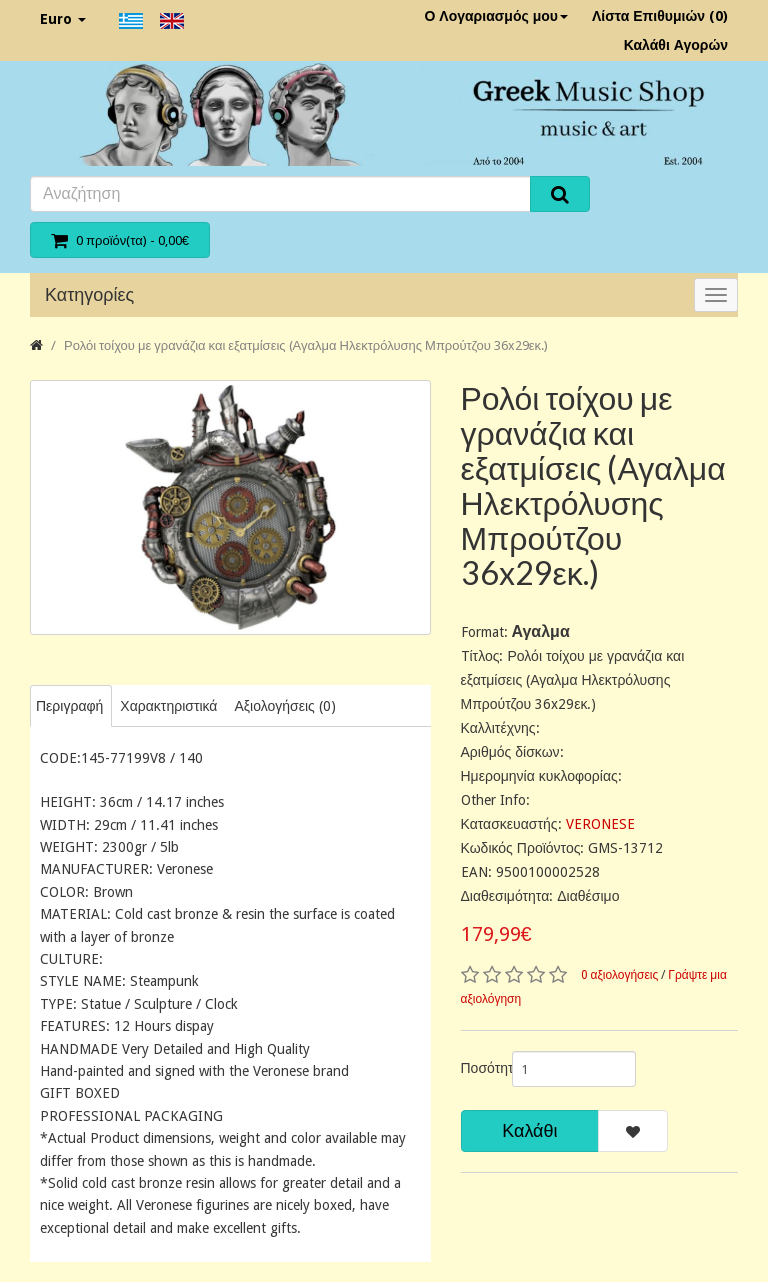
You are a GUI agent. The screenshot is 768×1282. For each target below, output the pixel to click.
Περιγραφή (69, 706)
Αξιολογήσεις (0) (284, 706)
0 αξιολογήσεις (620, 975)
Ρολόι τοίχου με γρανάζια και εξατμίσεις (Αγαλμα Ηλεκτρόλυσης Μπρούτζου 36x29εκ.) (306, 345)
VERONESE (600, 824)
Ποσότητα (479, 1068)
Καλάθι (529, 1130)
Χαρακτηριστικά (168, 706)
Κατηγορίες (89, 294)
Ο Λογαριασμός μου (496, 16)
